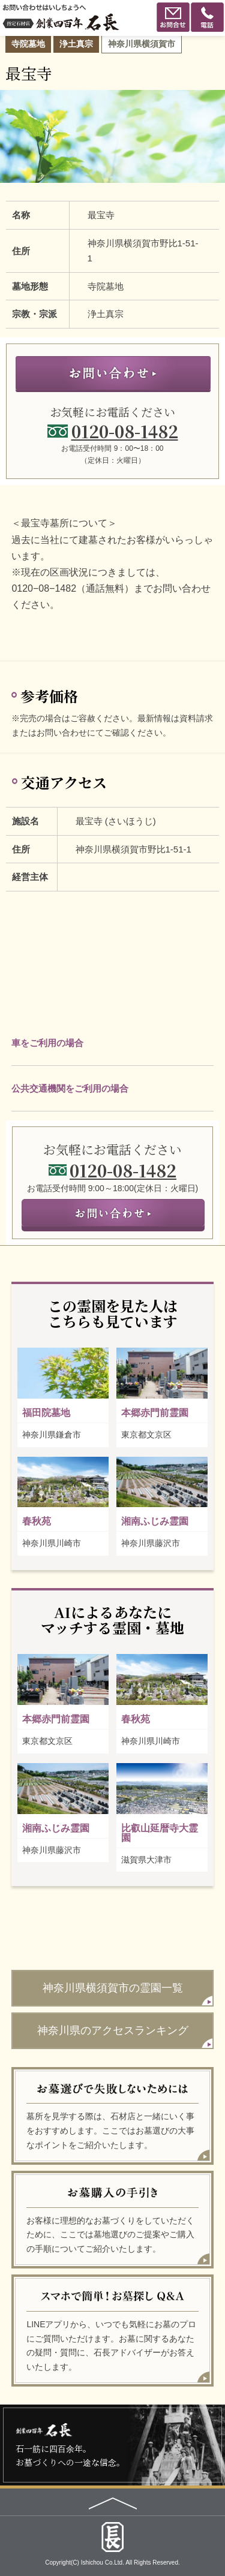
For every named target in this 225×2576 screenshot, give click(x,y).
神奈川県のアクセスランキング (112, 2030)
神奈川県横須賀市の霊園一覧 (113, 1988)
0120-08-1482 (124, 431)
